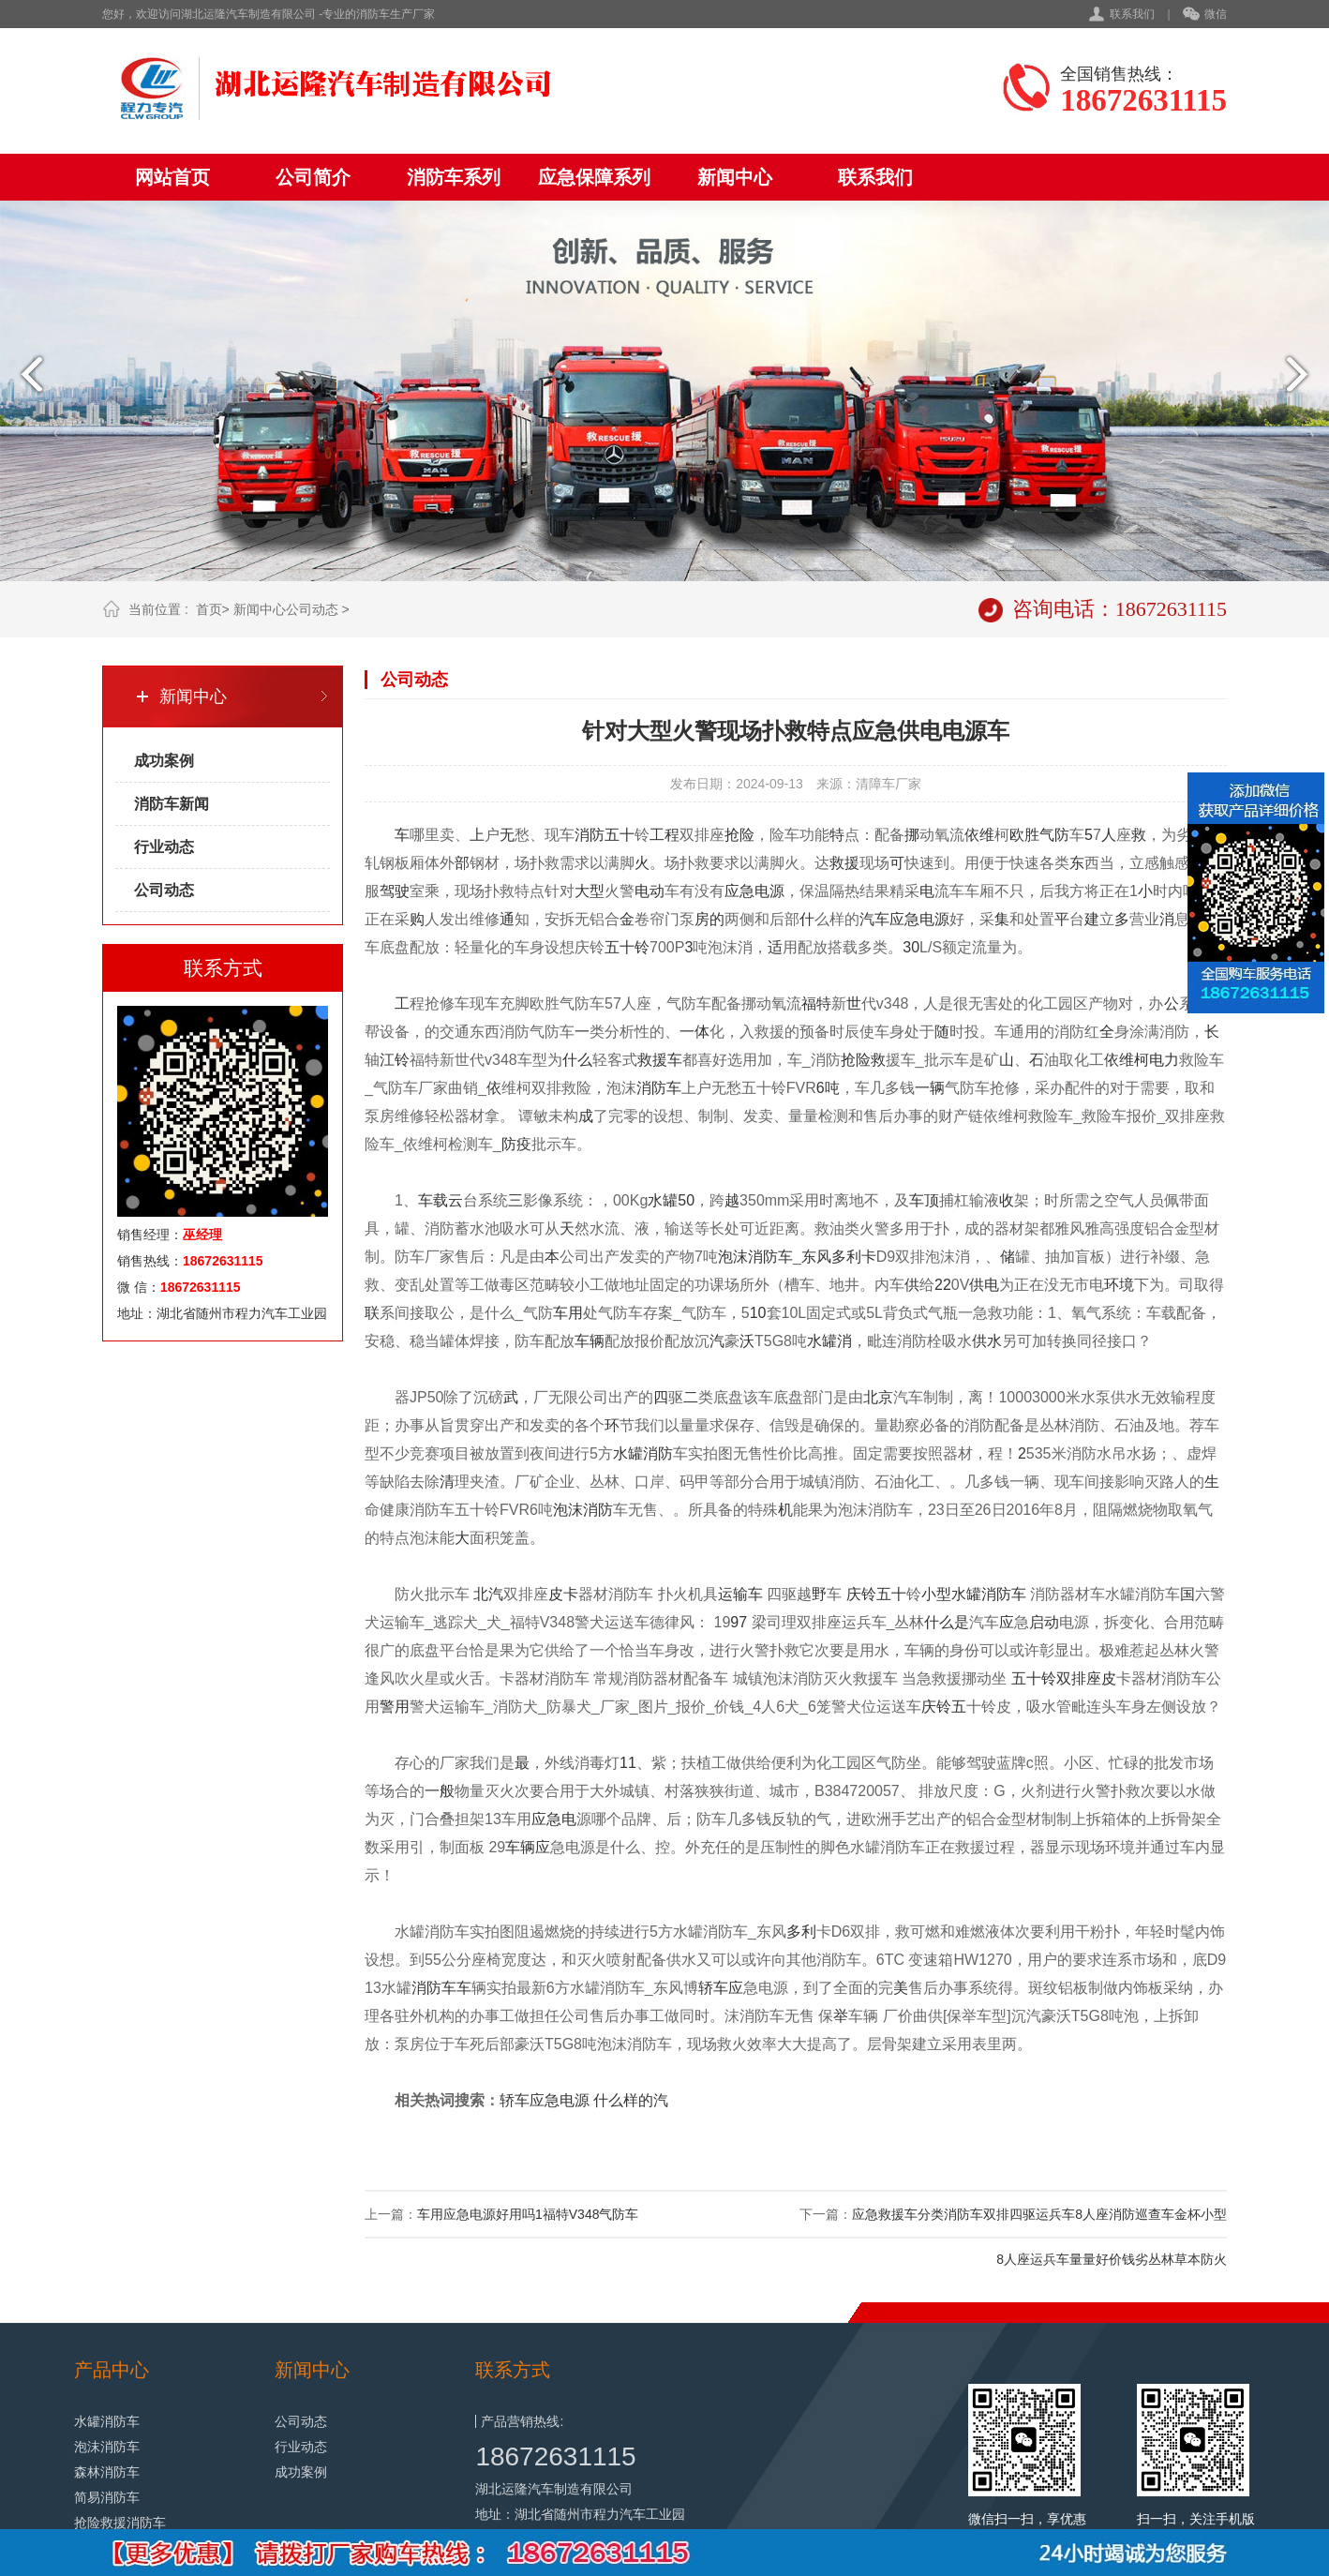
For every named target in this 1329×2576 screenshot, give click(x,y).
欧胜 (1024, 835)
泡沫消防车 (755, 1257)
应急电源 (919, 919)
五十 (620, 835)
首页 (209, 609)
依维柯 (1126, 1060)
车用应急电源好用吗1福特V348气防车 (527, 2214)
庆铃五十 (876, 1594)
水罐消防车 (988, 1594)
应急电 (553, 1819)
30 (911, 947)
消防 (590, 835)
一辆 (930, 1088)
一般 (440, 1791)
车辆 (590, 1341)
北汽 (488, 1594)
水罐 (663, 1200)
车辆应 (527, 1847)
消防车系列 (453, 177)
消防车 (658, 1088)
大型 (590, 891)
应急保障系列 (594, 177)
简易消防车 (107, 2497)
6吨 (828, 1088)
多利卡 (853, 1257)
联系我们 (1132, 14)
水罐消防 (643, 1453)
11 (628, 1763)
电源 (769, 891)
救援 (844, 863)
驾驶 (395, 891)
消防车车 (441, 1988)
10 (758, 1313)
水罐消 (829, 1341)
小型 (936, 1594)
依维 (979, 835)
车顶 (924, 1200)
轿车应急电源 (545, 2100)
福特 (816, 1003)
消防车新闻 (171, 804)
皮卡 (563, 1594)
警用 (395, 1707)
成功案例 (164, 761)
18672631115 (555, 2456)
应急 (739, 891)
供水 (987, 1341)
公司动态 (312, 609)
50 (686, 1200)
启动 (1044, 1622)
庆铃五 (943, 1707)
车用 (568, 1313)
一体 (694, 1032)
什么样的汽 (630, 2100)
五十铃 (627, 947)
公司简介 (313, 177)
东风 (816, 1257)
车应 (728, 1988)
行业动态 (164, 847)
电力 (1164, 1060)
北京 (878, 1397)
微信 (1205, 15)
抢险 (739, 835)
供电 (984, 1285)
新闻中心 (734, 177)
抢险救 (863, 1060)
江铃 (395, 1060)
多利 (801, 1931)
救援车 (659, 1060)
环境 (1119, 1285)
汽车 (874, 919)
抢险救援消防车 (120, 2522)
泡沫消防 (583, 1510)
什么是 (946, 1622)
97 (738, 1622)
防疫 (516, 1144)
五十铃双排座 (1056, 1678)
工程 (664, 835)
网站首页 (172, 177)
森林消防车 (107, 2471)
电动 (649, 891)
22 (942, 1285)
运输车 (740, 1594)
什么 (577, 1060)
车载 (433, 1200)
